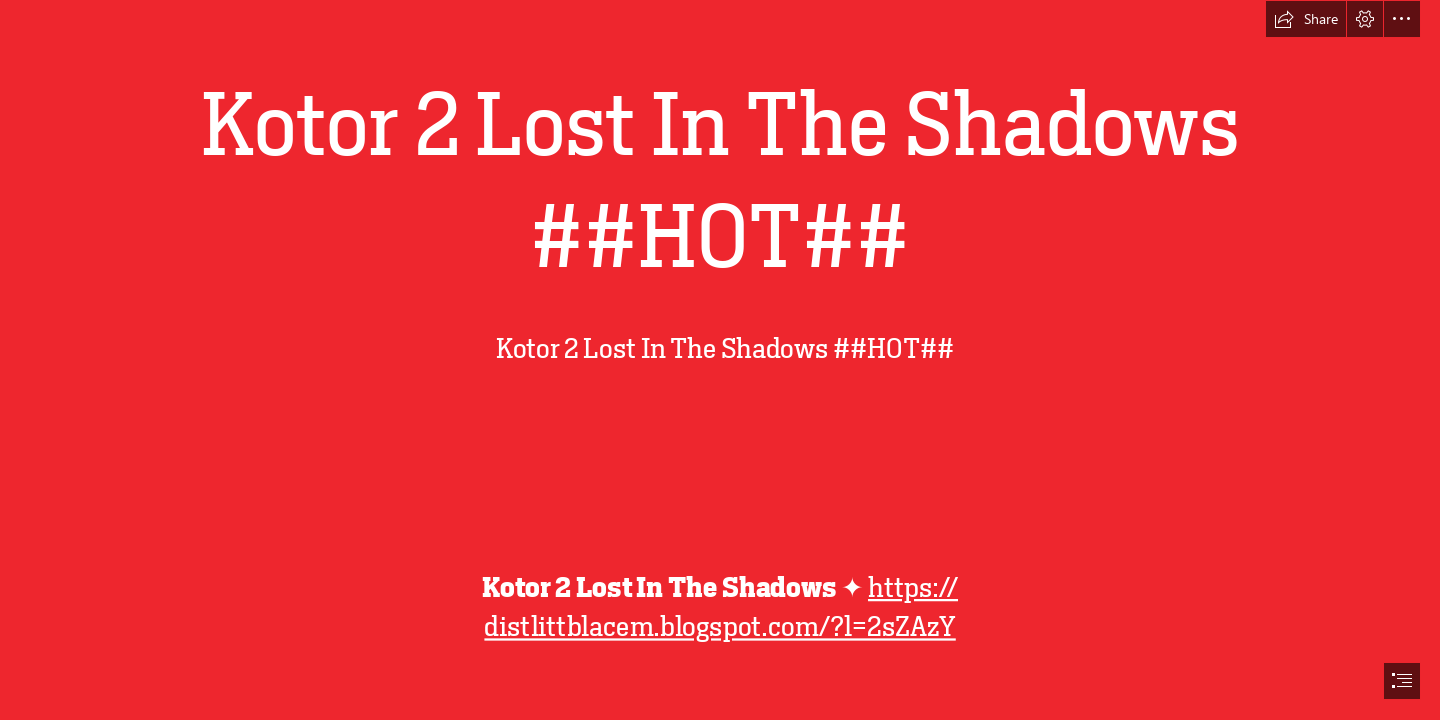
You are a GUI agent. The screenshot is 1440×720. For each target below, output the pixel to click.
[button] (1306, 19)
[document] (720, 360)
